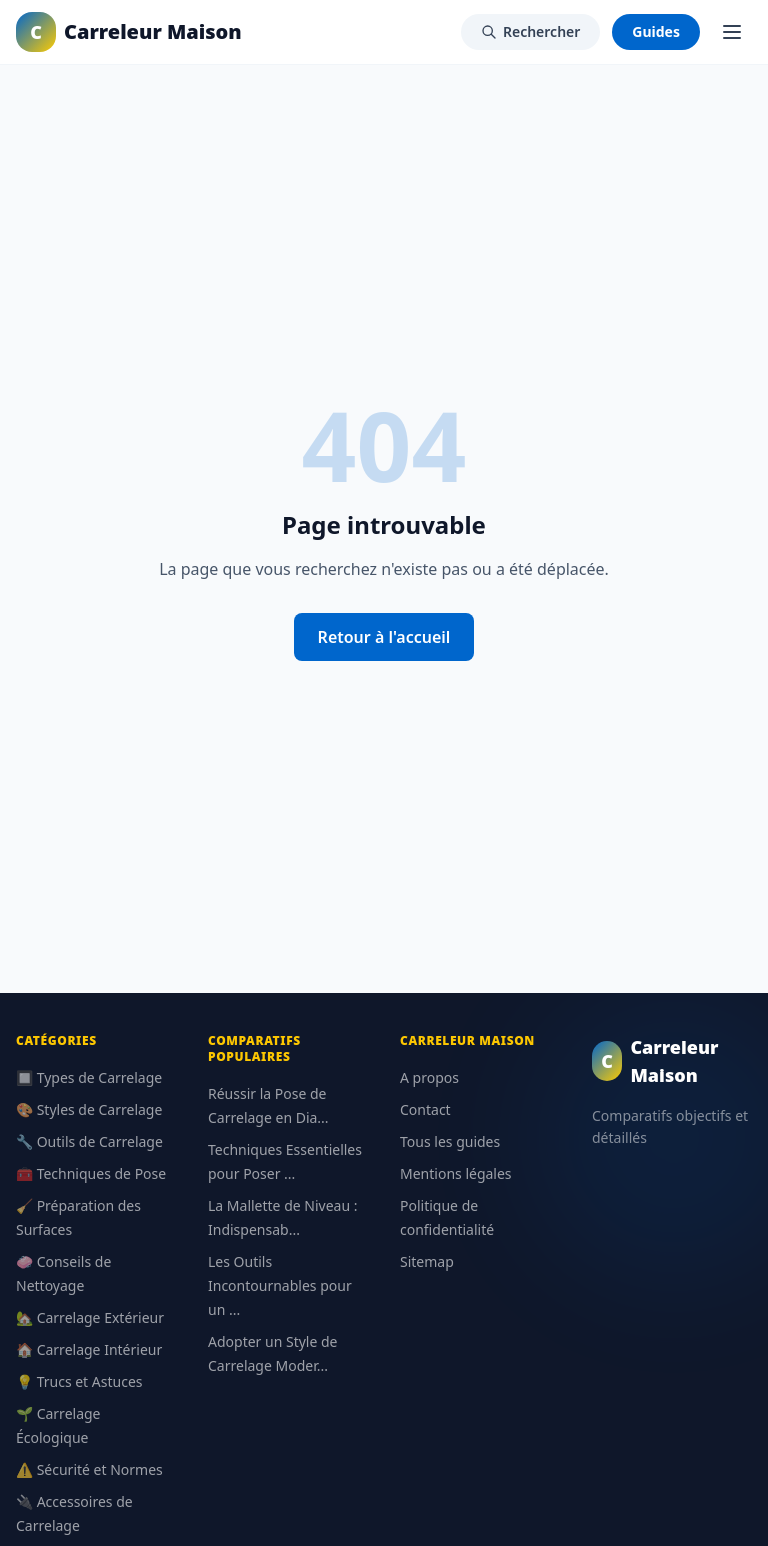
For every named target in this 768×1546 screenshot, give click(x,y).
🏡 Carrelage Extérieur (90, 1317)
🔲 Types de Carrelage (89, 1077)
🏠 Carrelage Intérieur (89, 1349)
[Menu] (732, 32)
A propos (429, 1077)
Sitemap (427, 1261)
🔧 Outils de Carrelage (89, 1141)
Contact (425, 1109)
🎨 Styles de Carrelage (89, 1109)
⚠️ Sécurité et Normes (89, 1469)
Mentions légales (456, 1173)
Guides (656, 31)
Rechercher (530, 31)
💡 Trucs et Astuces (79, 1381)
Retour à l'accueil (384, 637)
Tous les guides (450, 1141)
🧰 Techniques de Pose (91, 1173)
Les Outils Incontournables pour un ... (280, 1285)
